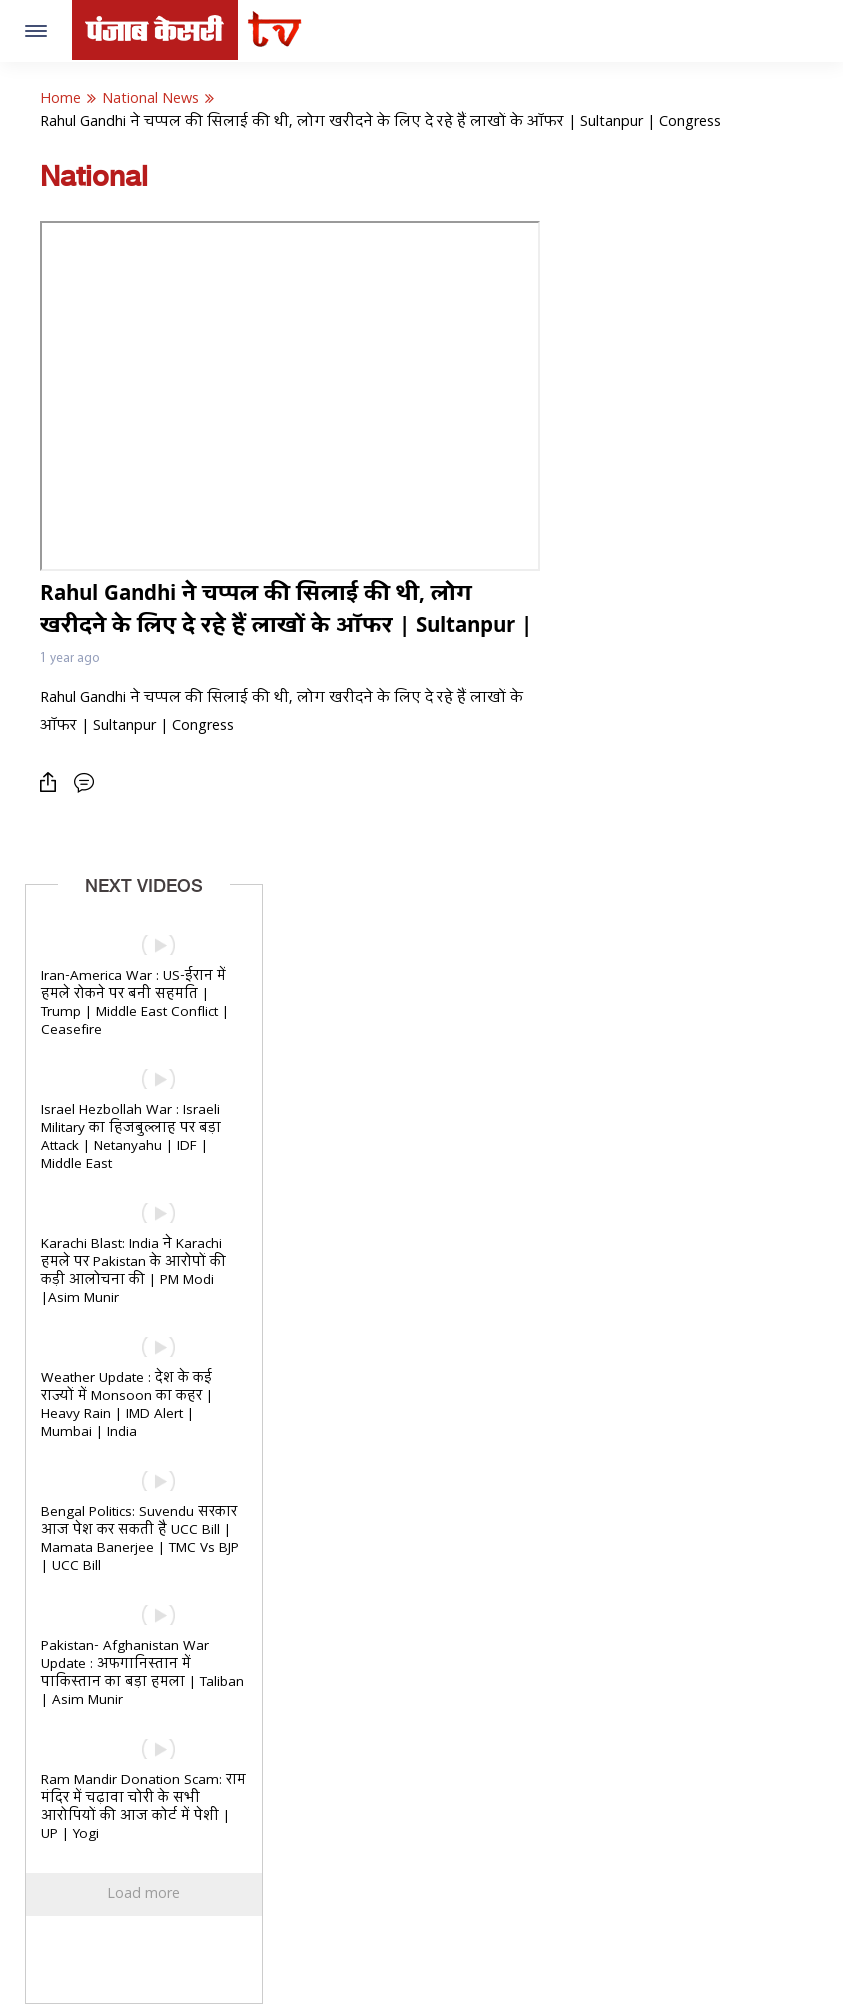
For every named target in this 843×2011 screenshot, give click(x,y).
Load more (143, 1894)
